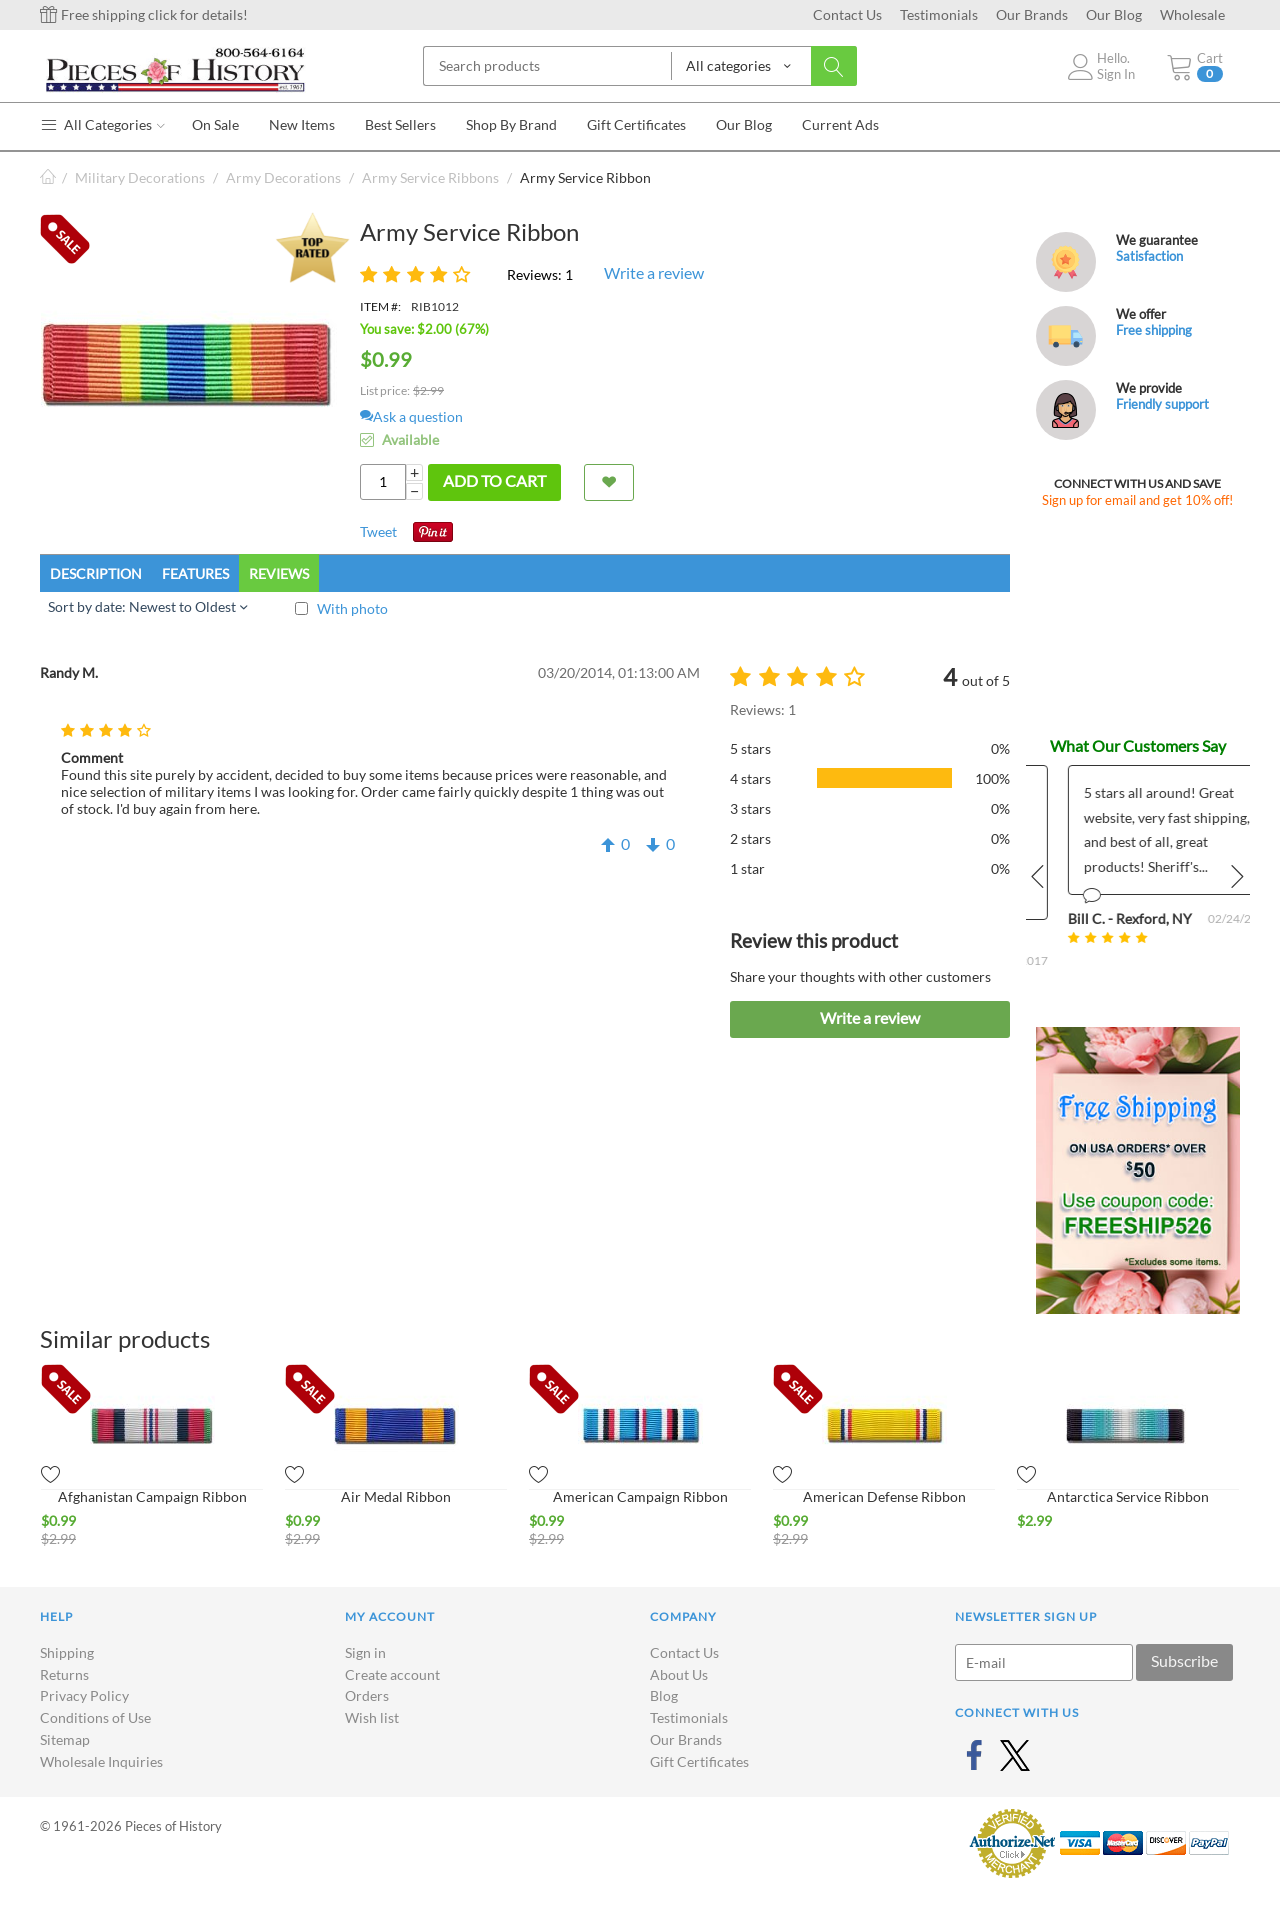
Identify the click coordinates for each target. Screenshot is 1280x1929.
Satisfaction (1149, 256)
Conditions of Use (95, 1717)
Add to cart (494, 480)
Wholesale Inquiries (101, 1761)
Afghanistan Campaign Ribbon (152, 1496)
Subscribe (1184, 1660)
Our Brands (1032, 14)
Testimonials (939, 14)
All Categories (102, 124)
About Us (679, 1674)
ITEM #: (380, 306)
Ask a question (411, 416)
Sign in (365, 1652)
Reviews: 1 (540, 274)
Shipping (67, 1652)
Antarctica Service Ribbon (1128, 1496)
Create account (392, 1674)
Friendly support (1162, 404)
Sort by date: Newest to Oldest (147, 606)
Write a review (654, 272)
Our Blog (1114, 14)
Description (96, 573)
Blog (664, 1695)
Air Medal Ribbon (396, 1496)
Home (48, 177)
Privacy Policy (84, 1695)
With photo (352, 608)
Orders (367, 1695)
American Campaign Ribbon (640, 1496)
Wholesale (1192, 14)
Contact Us (847, 14)
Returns (64, 1674)
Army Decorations (283, 177)
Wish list (372, 1717)
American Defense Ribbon (884, 1496)
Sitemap (65, 1739)
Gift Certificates (699, 1761)
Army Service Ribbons (430, 177)
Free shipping (1154, 330)
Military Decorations (140, 177)
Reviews (279, 573)
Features (195, 573)
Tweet (378, 531)
